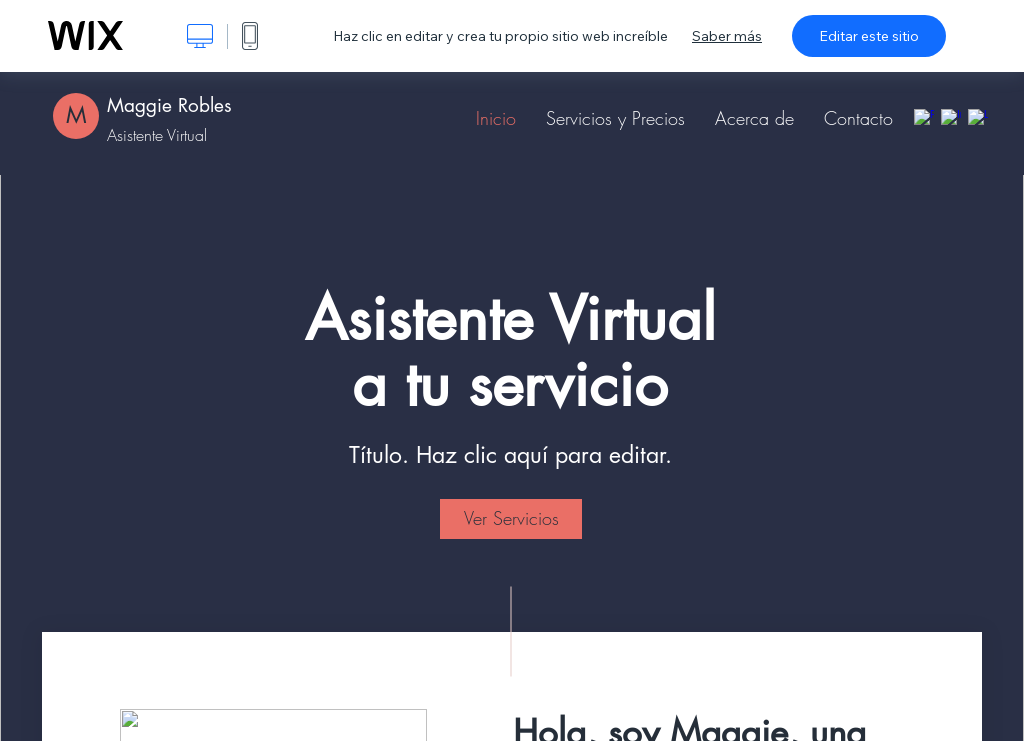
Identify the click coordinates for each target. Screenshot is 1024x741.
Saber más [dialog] (727, 36)
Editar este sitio (869, 36)
